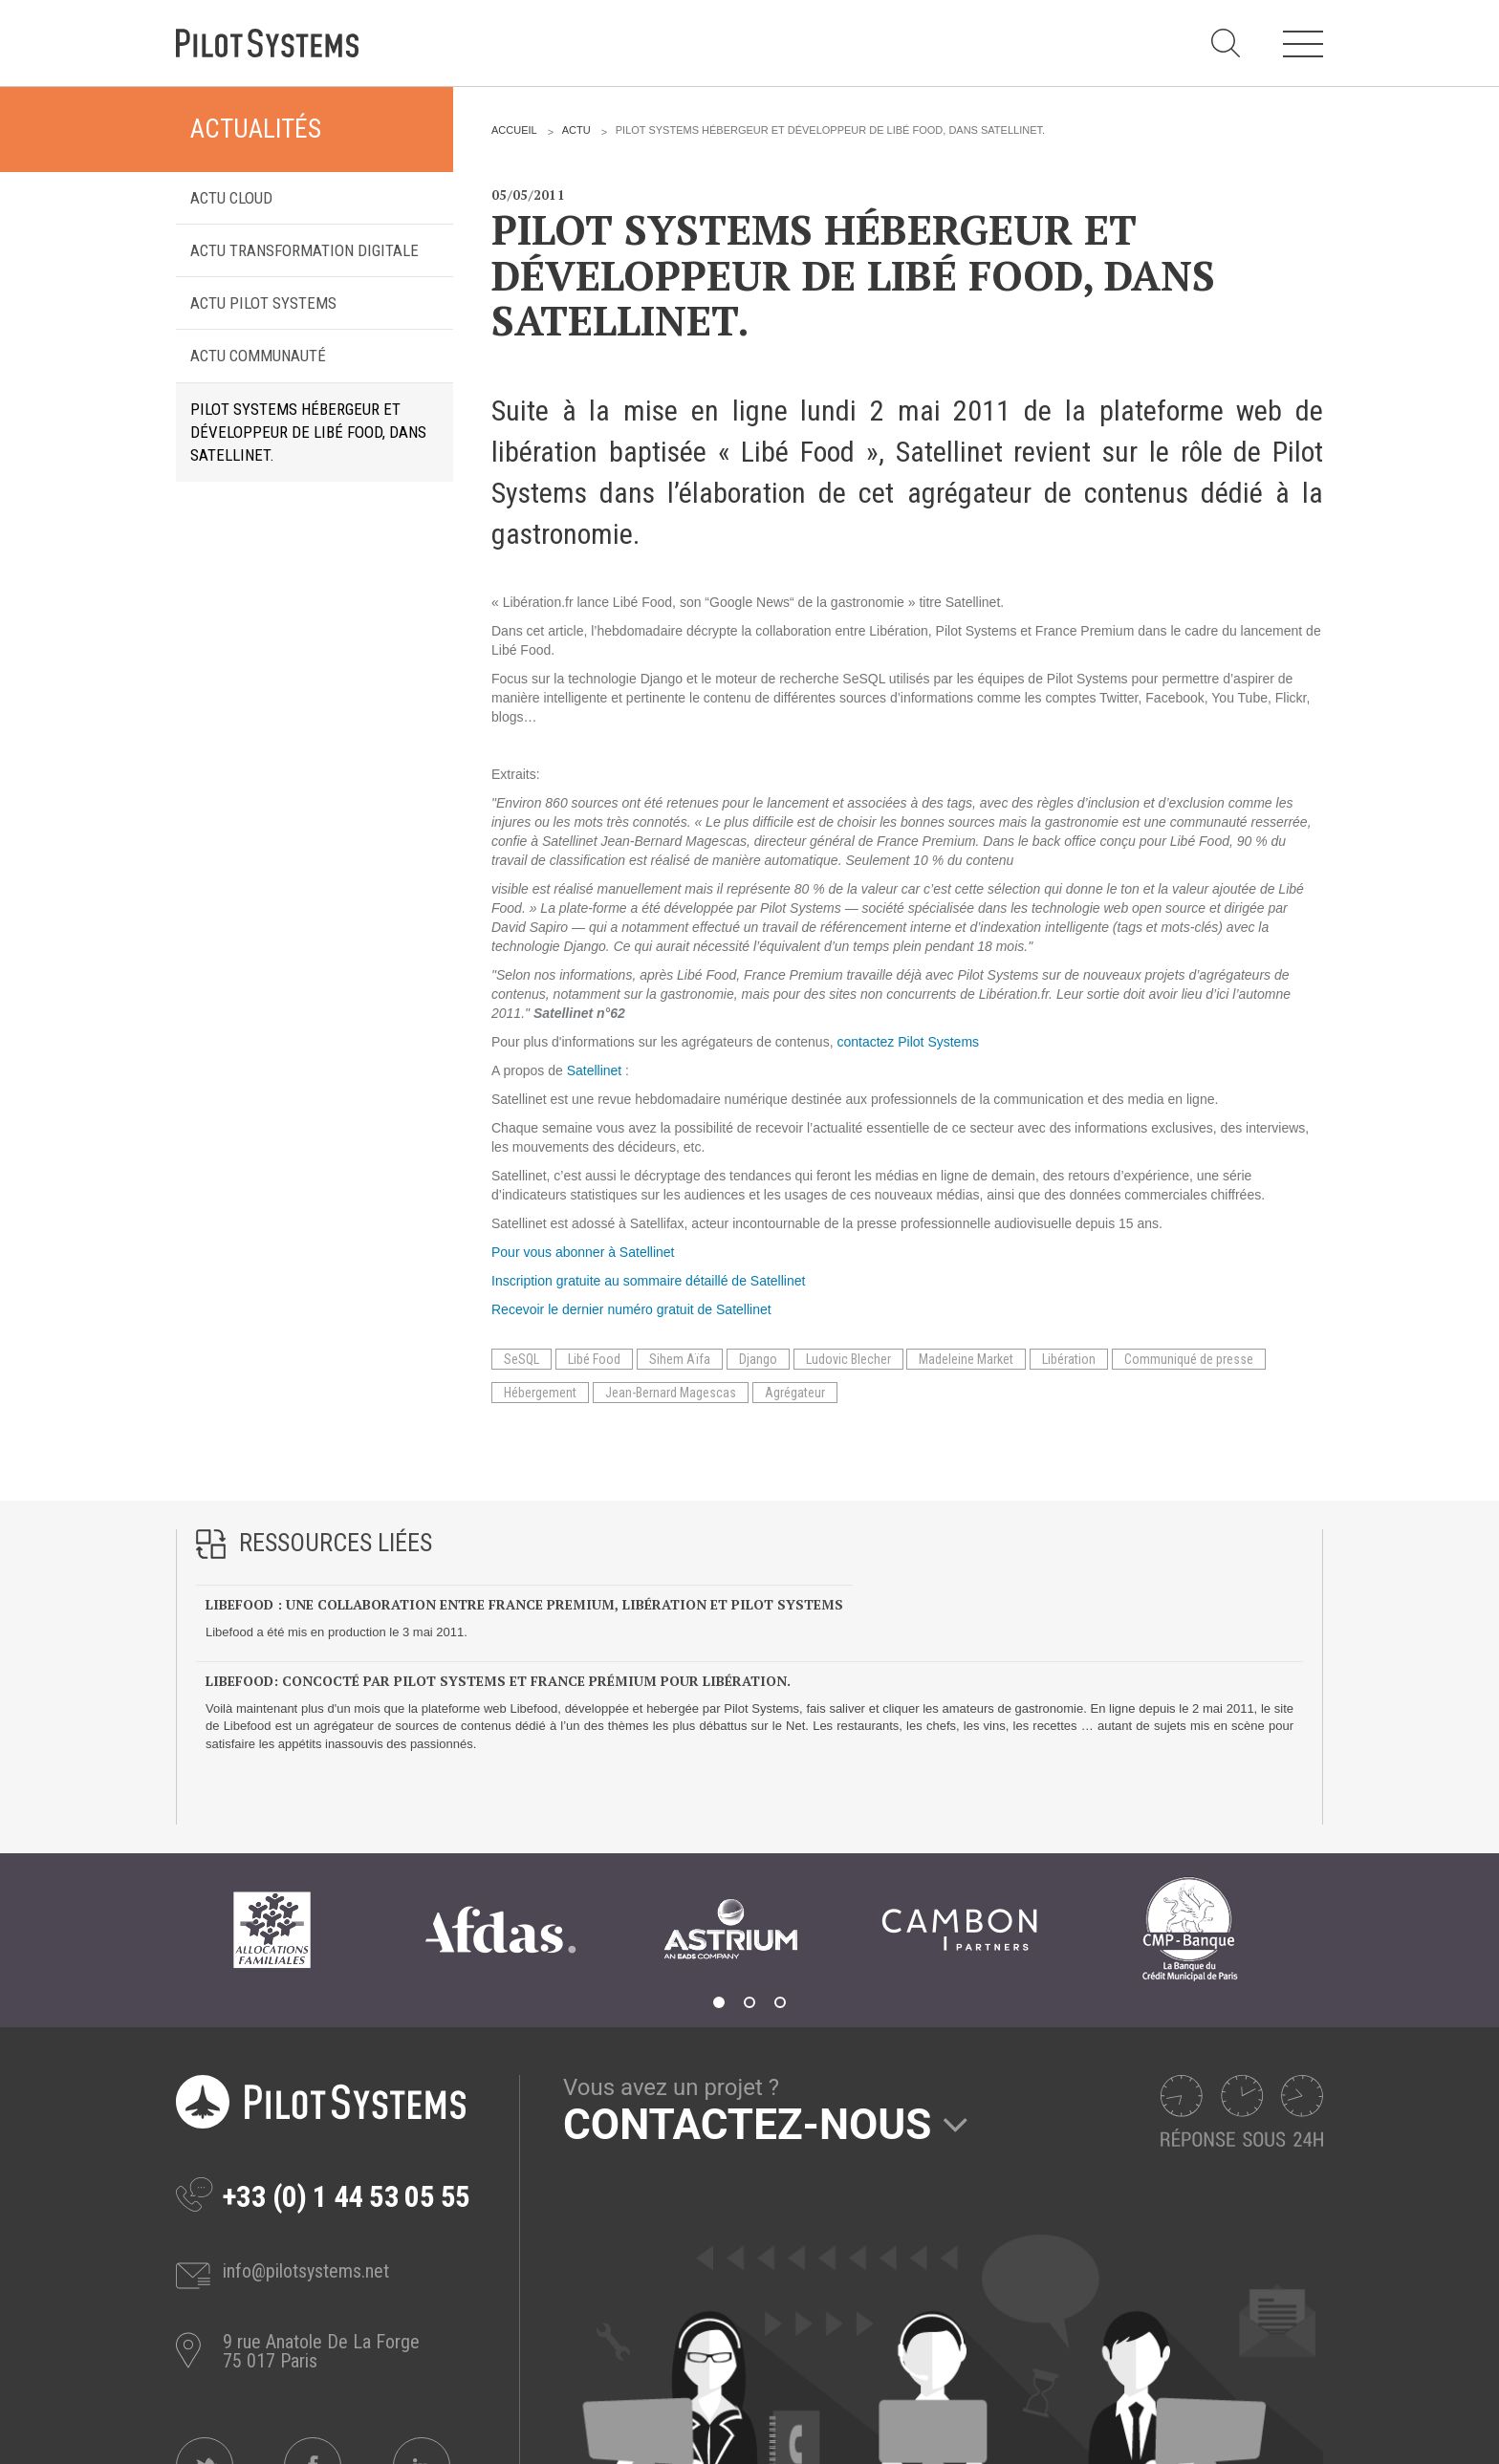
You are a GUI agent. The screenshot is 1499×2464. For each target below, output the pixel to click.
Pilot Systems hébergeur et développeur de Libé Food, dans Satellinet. (308, 432)
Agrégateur (795, 1392)
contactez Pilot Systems (907, 1041)
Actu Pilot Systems (263, 303)
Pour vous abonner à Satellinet (582, 1252)
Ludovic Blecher (848, 1359)
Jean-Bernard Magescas (670, 1392)
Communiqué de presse (1188, 1359)
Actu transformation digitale (304, 250)
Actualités (255, 129)
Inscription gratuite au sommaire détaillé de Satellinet (648, 1280)
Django (758, 1359)
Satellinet (594, 1070)
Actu (576, 130)
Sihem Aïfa (679, 1359)
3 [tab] (780, 2002)
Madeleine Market (966, 1359)
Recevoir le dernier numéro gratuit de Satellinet (631, 1309)
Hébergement (540, 1392)
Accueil (514, 130)
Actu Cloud (231, 197)
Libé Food (594, 1359)
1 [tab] (719, 2002)
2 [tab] (749, 2002)
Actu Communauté (258, 355)
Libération (1069, 1359)
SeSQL (521, 1359)
